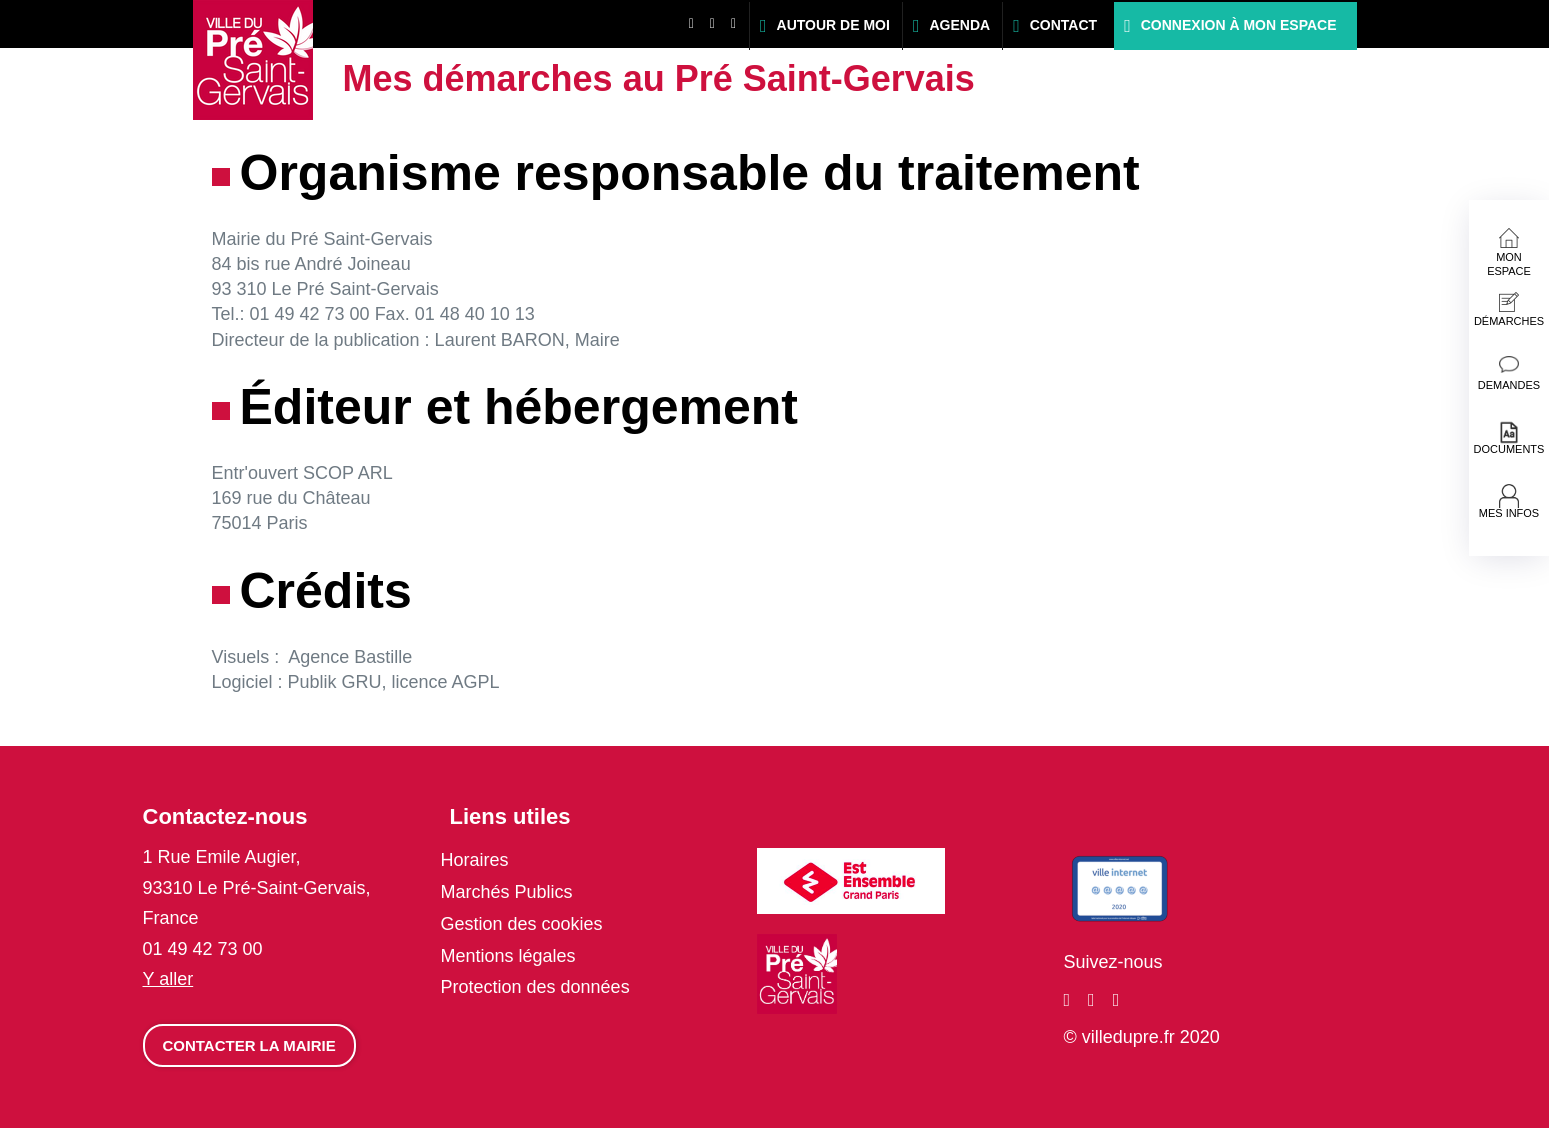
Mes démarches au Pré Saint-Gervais (659, 78)
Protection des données (535, 987)
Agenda (959, 25)
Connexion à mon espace (1239, 25)
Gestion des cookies (522, 924)
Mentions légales (508, 956)
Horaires (475, 860)
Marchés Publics (507, 892)
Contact (1063, 25)
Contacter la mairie (249, 1045)
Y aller (168, 979)
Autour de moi (833, 25)
